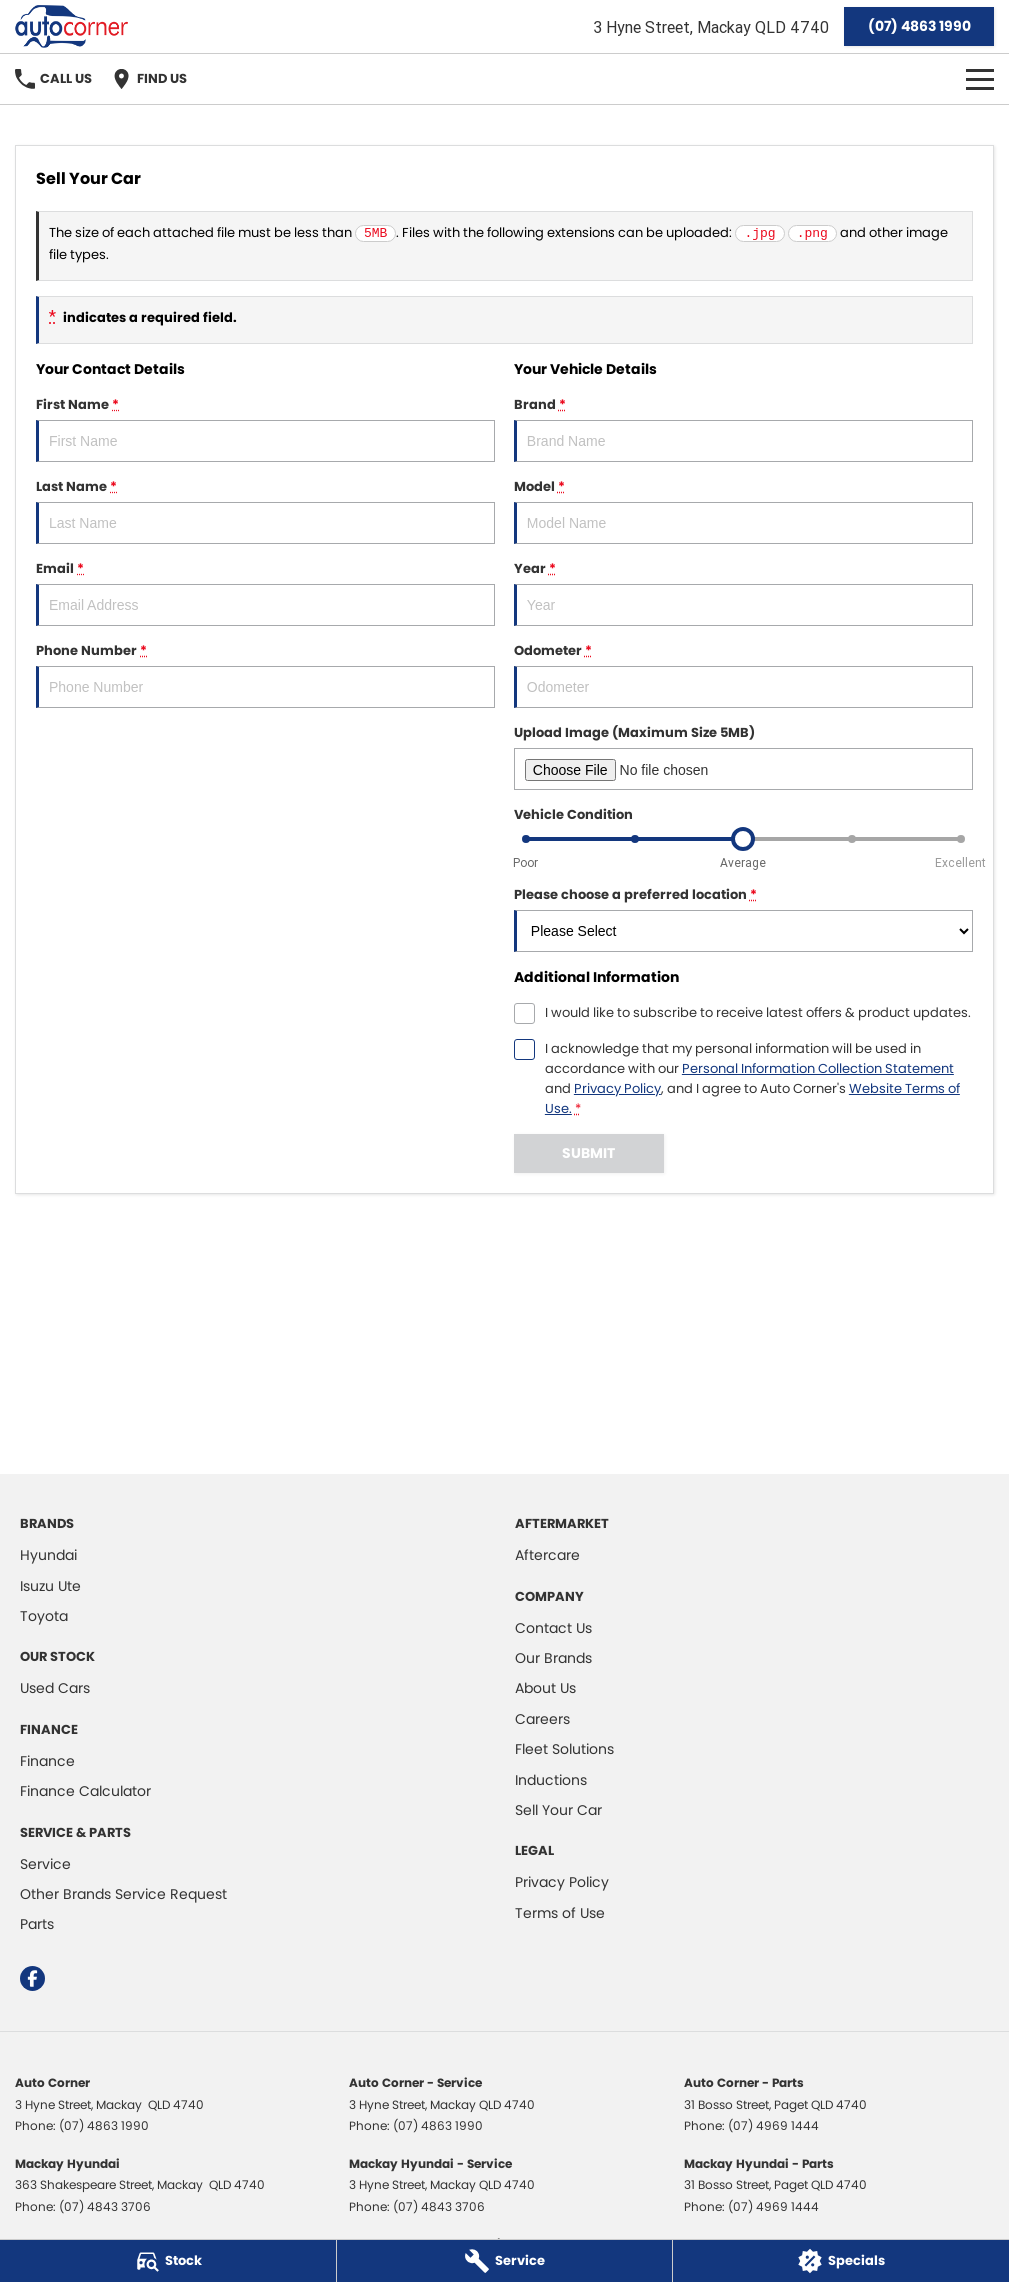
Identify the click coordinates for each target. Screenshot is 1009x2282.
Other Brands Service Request (123, 1894)
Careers (542, 1719)
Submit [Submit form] (588, 1153)
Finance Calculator (85, 1791)
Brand (743, 428)
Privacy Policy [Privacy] (617, 1088)
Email (265, 592)
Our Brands (553, 1658)
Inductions (551, 1780)
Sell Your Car (558, 1810)
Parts (37, 1924)
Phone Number (265, 674)
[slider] (743, 839)
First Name (265, 428)
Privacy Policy (562, 1882)
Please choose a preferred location (743, 918)
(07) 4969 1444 (773, 2125)
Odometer (743, 674)
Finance (47, 1761)
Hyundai (48, 1555)
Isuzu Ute (50, 1586)
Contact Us (553, 1628)
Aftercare (547, 1555)
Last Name (265, 510)
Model (743, 510)
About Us (545, 1688)
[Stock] (168, 2261)
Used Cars (55, 1688)
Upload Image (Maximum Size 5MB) (743, 756)
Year (743, 592)
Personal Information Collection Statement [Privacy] (818, 1068)
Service (45, 1864)
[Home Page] (71, 26)
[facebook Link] (32, 1978)
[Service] (505, 2261)
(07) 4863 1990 (919, 26)
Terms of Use (560, 1913)
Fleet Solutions (564, 1749)
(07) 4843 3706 (105, 2206)
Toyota (44, 1616)
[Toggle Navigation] (980, 79)
